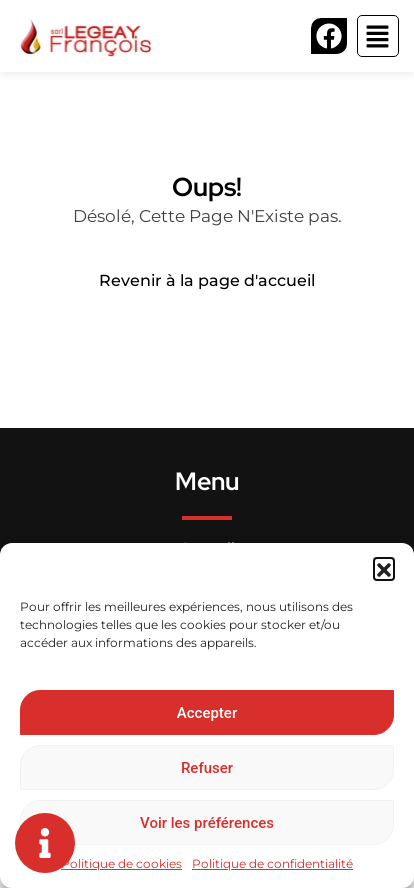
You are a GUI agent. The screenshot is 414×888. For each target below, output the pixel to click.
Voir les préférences (207, 823)
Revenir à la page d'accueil (207, 280)
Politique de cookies (121, 863)
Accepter (207, 713)
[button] (384, 568)
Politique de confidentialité (272, 863)
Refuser (207, 768)
